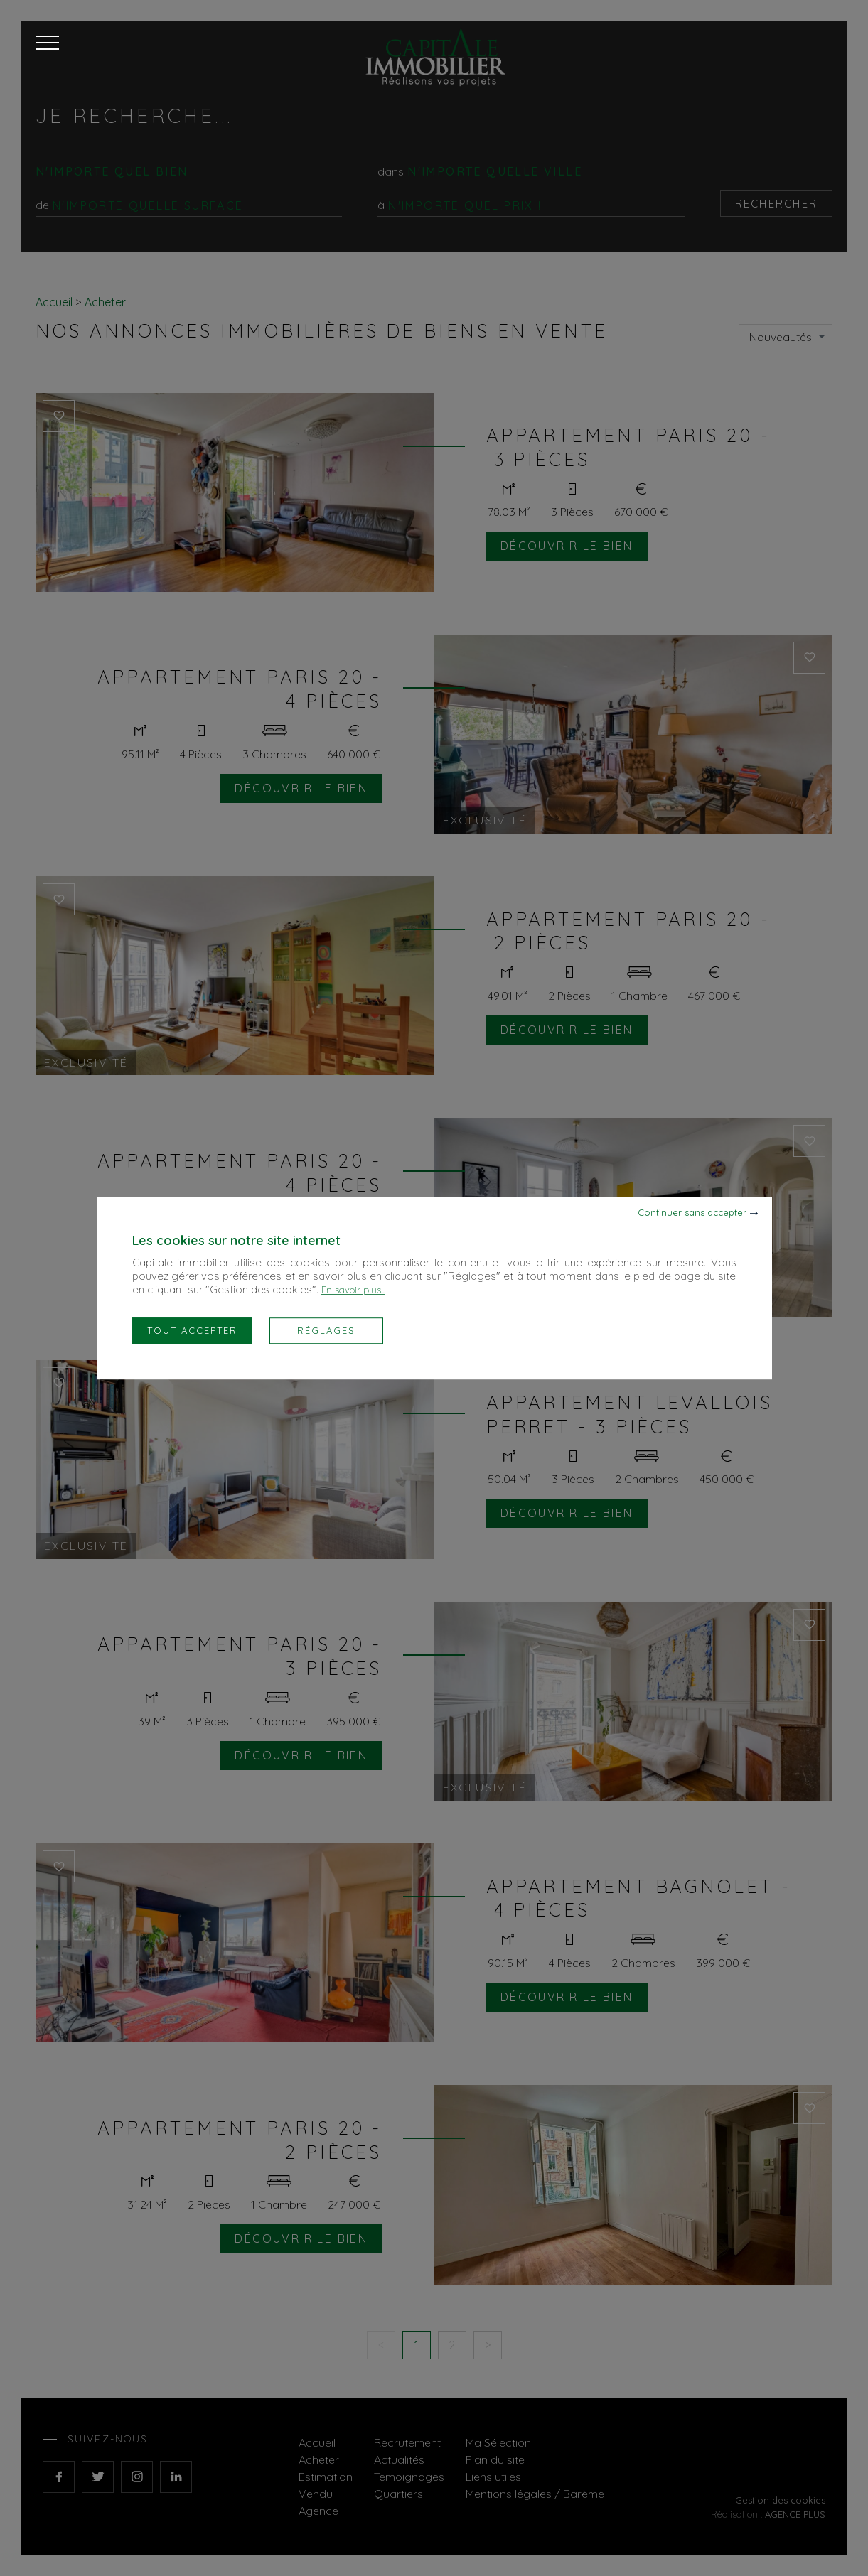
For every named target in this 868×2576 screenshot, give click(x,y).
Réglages (326, 1330)
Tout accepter (192, 1330)
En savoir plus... (353, 1289)
